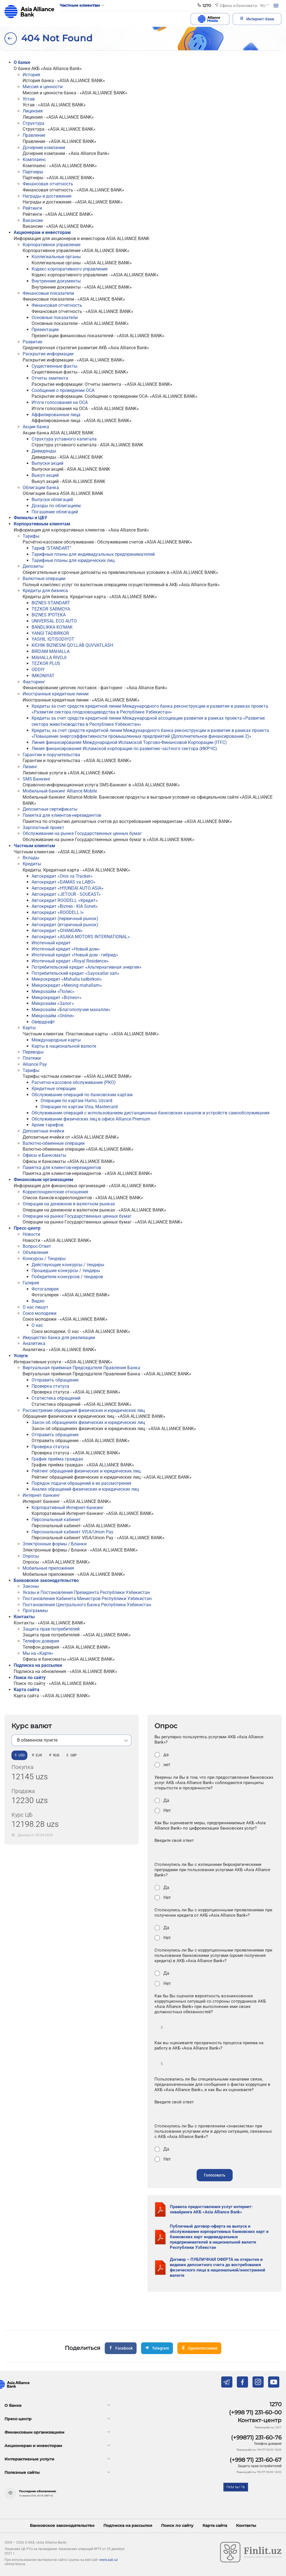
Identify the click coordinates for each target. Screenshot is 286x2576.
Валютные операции (44, 578)
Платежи (32, 1058)
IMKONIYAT (43, 675)
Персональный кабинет (56, 1519)
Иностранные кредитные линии (56, 693)
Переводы (33, 1052)
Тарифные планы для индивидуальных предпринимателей (93, 554)
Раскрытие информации (48, 353)
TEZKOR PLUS (46, 663)
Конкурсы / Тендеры (44, 1258)
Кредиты (32, 863)
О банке (22, 62)
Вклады (31, 857)
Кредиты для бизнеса (45, 590)
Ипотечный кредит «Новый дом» (66, 949)
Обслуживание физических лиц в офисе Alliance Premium (91, 1119)
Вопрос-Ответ (37, 1246)
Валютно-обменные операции (54, 1143)
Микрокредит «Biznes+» (57, 997)
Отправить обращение (55, 1380)
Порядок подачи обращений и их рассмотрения (81, 1483)
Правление (34, 135)
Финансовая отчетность (48, 183)
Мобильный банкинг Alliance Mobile (60, 791)
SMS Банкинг (37, 779)
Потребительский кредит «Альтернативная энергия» (87, 967)
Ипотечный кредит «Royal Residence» (70, 961)
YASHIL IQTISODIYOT (53, 639)
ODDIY (38, 669)
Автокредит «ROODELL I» (58, 912)
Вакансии (33, 220)
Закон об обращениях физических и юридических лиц (88, 1422)
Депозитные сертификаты (50, 809)
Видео (38, 1301)
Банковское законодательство (46, 1580)
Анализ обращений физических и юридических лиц (85, 1489)
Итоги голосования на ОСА (60, 402)
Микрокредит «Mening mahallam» (67, 985)
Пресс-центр (27, 1228)
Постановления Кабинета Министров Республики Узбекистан (87, 1598)
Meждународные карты (56, 1040)
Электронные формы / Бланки (55, 1543)
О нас (37, 1325)
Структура (33, 123)
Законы (31, 1586)
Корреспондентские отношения (55, 1191)
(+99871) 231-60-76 (256, 2437)
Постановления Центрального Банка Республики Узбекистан (87, 1604)
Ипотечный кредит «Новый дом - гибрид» (75, 954)
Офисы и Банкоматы (44, 1155)
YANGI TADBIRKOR (50, 633)
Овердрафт (43, 1021)
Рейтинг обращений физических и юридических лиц (86, 1471)
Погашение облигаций (55, 511)
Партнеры (33, 171)
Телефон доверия (41, 1641)
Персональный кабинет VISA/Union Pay (72, 1531)
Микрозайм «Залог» (53, 1003)
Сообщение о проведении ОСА (63, 390)
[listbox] (71, 1740)
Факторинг (34, 681)
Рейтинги (32, 208)
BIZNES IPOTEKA (49, 614)
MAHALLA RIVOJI (49, 657)
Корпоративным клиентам (42, 523)
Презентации (45, 329)
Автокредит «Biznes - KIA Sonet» (65, 906)
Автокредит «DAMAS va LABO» (64, 882)
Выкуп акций (45, 475)
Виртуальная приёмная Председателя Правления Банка (81, 1367)
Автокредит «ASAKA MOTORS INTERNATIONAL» (81, 936)
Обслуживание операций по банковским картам (82, 1094)
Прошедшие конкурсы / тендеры (66, 1270)
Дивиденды (44, 451)
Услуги (21, 1355)
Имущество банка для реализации (59, 1337)
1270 (276, 2404)
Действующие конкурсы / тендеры (68, 1264)
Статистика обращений (56, 1398)
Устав (29, 99)
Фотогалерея (45, 1289)
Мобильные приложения (48, 1568)
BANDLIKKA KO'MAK (52, 627)
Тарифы (31, 536)
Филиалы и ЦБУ (30, 517)
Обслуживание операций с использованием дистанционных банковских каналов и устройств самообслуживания (151, 1112)
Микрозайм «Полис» (53, 991)
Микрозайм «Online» (53, 1015)
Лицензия (33, 111)
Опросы (31, 1556)
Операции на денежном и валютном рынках (69, 1203)
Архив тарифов (47, 1124)
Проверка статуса (50, 1386)
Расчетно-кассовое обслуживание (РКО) (74, 1082)
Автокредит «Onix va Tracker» (62, 876)
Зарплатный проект (43, 827)
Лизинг (30, 766)
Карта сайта (26, 1689)
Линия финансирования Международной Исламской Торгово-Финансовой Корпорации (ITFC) (129, 742)
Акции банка (36, 426)
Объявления (35, 1252)
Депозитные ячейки (43, 1131)
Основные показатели (55, 317)
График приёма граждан (57, 1459)
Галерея (31, 1282)
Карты (29, 1027)
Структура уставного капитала (64, 439)
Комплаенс (34, 159)
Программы (35, 1610)
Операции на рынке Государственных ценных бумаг (77, 1216)
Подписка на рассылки (38, 1665)
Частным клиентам (34, 845)
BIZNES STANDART (51, 602)
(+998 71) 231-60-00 (255, 2412)
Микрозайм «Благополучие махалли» (71, 1009)
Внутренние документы (56, 281)
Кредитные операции (54, 1088)
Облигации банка (41, 487)
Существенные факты (54, 366)
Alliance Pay (35, 1064)
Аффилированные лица (56, 414)
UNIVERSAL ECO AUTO (54, 621)
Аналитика (34, 1343)
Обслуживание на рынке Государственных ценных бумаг (82, 833)
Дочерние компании (44, 147)
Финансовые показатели (48, 293)
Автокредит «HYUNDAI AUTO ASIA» (68, 888)
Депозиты (33, 566)
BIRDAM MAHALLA (51, 651)
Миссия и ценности (43, 86)
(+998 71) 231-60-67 (256, 2460)
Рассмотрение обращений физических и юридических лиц (84, 1410)
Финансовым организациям (43, 1179)
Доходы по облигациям (56, 505)
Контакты (24, 1616)
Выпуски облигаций (52, 499)
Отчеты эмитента (50, 378)
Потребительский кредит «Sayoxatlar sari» (76, 973)
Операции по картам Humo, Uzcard (76, 1100)
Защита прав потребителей (51, 1629)
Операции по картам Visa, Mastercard (79, 1106)
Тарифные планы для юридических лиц (73, 560)
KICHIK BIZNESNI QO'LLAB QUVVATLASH (72, 645)
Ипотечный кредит (51, 942)
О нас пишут (35, 1307)
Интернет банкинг (41, 1495)
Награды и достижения (47, 196)
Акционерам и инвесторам (42, 232)
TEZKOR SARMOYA (51, 609)
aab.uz (29, 11)
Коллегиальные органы (56, 256)
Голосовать (214, 2175)
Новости (31, 1234)
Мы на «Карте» (38, 1653)
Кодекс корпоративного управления (70, 269)
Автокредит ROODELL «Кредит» (65, 900)
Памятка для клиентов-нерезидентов (62, 815)
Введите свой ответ (174, 1840)
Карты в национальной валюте (64, 1046)
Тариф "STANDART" (51, 548)
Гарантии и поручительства (51, 754)
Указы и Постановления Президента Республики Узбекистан (86, 1592)
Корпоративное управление (51, 244)
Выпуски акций (47, 463)
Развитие (32, 341)
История (31, 74)
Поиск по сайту (30, 1677)
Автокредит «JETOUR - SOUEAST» (66, 894)
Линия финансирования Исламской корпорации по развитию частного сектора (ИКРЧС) (124, 748)
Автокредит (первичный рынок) (65, 918)
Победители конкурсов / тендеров (67, 1276)
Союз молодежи (39, 1313)
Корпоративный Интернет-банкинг (68, 1507)
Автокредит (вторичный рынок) (65, 924)
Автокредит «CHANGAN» (57, 930)
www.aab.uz (108, 2560)
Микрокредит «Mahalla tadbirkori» (67, 979)
